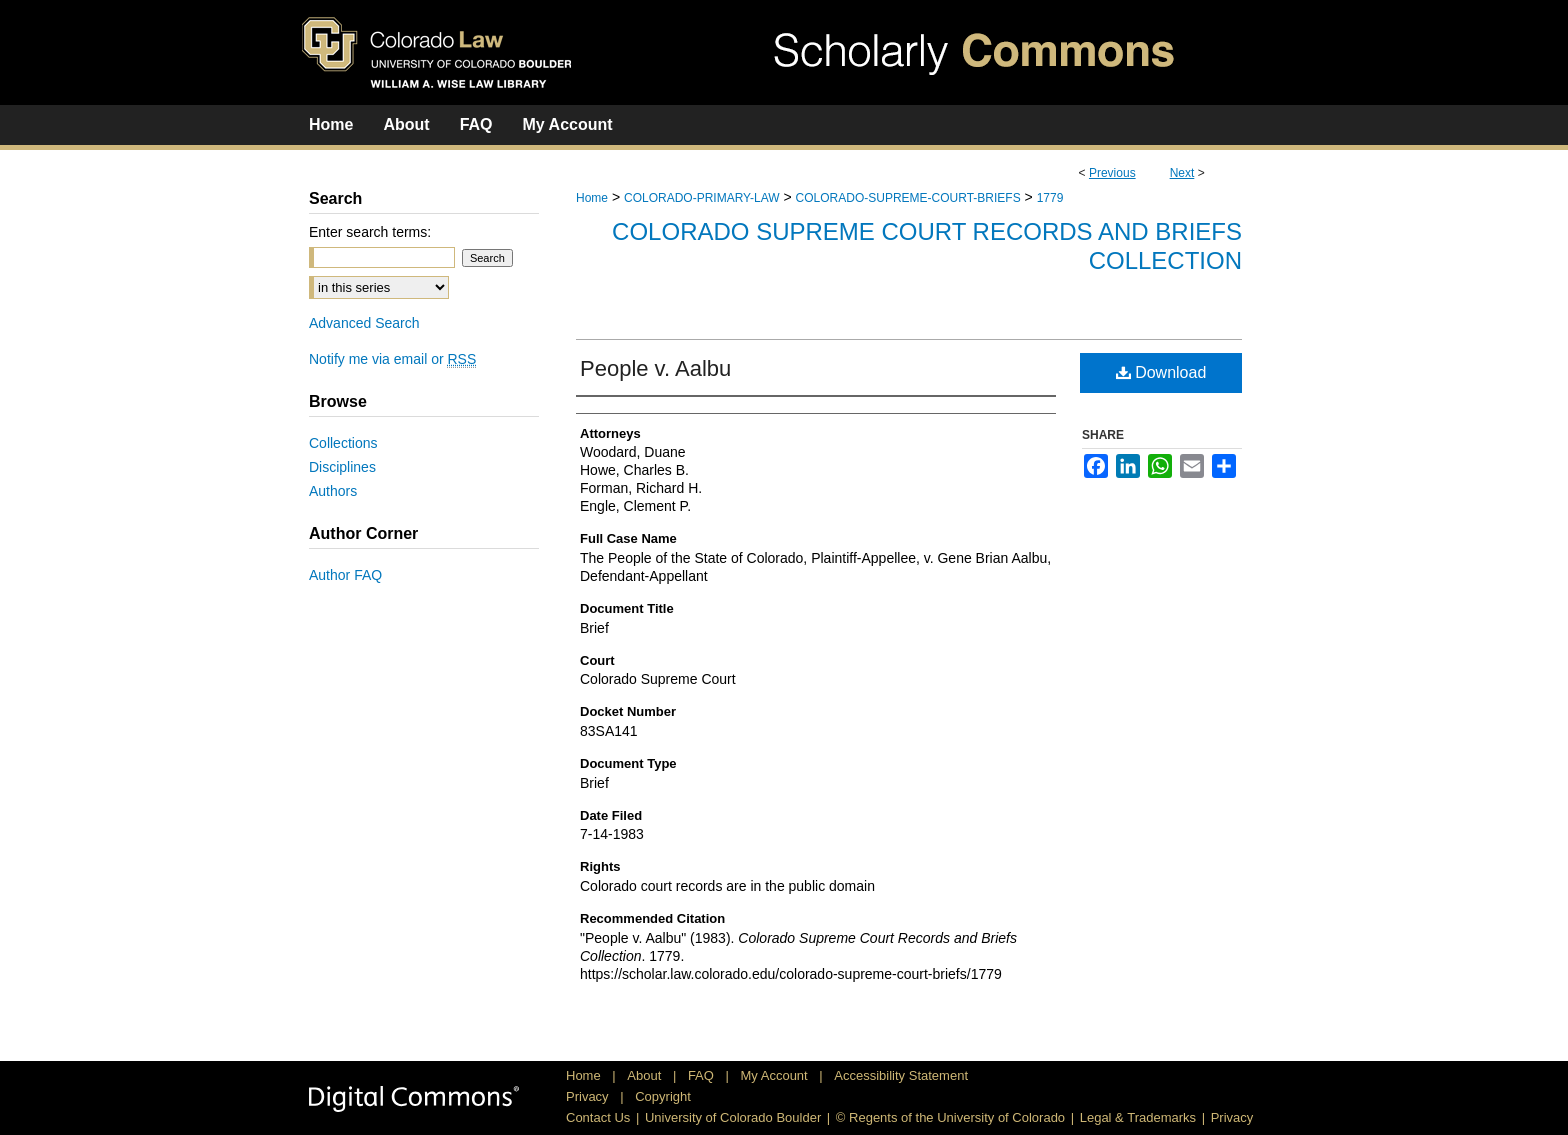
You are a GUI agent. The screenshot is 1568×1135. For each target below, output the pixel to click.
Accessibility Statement (901, 1075)
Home (592, 198)
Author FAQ (345, 575)
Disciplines (342, 467)
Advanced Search (364, 323)
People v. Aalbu (655, 368)
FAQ (703, 1075)
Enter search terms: (370, 232)
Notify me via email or (392, 359)
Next (1182, 173)
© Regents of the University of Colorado (950, 1117)
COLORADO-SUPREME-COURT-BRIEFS (908, 198)
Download (1161, 372)
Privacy (589, 1096)
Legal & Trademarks (1138, 1117)
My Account (776, 1075)
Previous (1112, 173)
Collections (343, 443)
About (646, 1075)
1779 (1050, 198)
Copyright (663, 1096)
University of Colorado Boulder (733, 1117)
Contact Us (598, 1117)
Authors (333, 491)
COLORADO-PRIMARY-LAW (702, 198)
